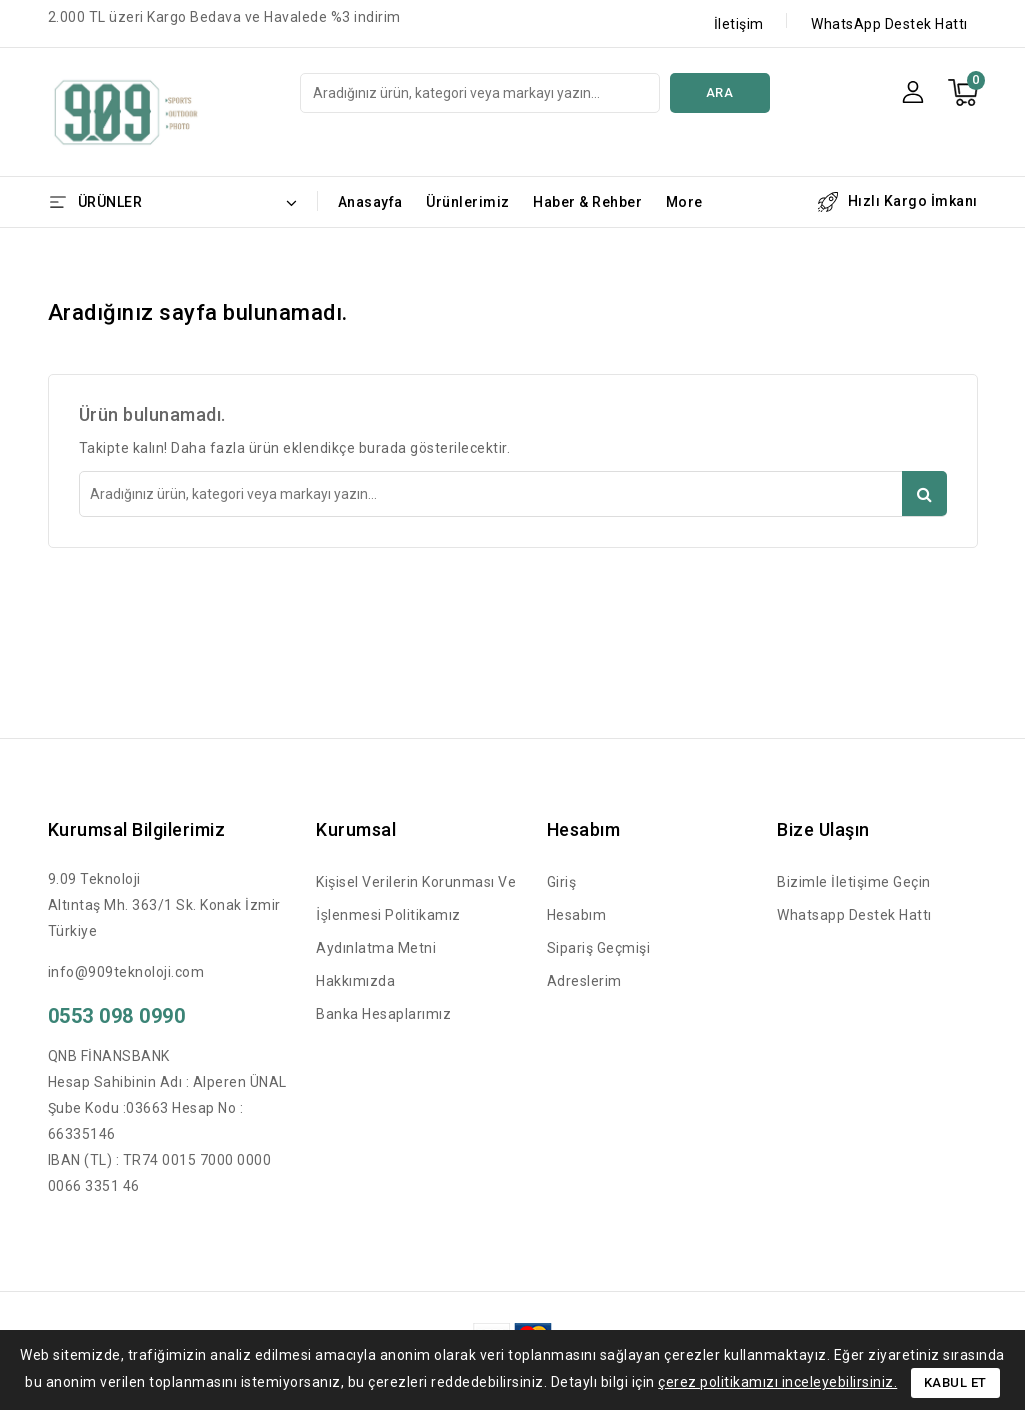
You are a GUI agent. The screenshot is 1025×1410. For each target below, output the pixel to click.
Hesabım (577, 915)
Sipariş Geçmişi (599, 948)
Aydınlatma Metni (376, 948)
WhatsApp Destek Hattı (889, 24)
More (684, 202)
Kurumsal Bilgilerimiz (137, 829)
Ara (720, 92)
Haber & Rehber (587, 202)
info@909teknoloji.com (126, 972)
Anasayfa (370, 202)
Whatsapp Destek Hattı (854, 915)
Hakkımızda (355, 981)
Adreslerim (584, 981)
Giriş (562, 882)
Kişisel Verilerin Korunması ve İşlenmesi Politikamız (416, 898)
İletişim (739, 24)
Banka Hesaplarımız (383, 1014)
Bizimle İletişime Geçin (854, 882)
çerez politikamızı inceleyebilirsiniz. (777, 1382)
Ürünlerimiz (468, 202)
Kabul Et (955, 1382)
